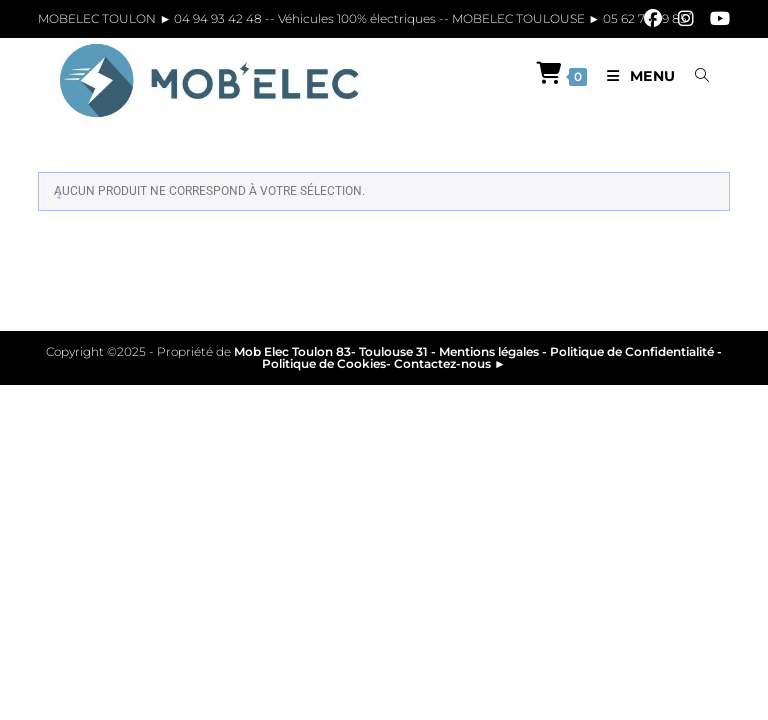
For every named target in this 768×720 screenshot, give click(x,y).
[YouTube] (716, 19)
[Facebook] (653, 19)
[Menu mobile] (636, 76)
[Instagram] (686, 19)
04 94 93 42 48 (219, 18)
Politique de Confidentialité (632, 351)
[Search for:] (695, 76)
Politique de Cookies (324, 363)
